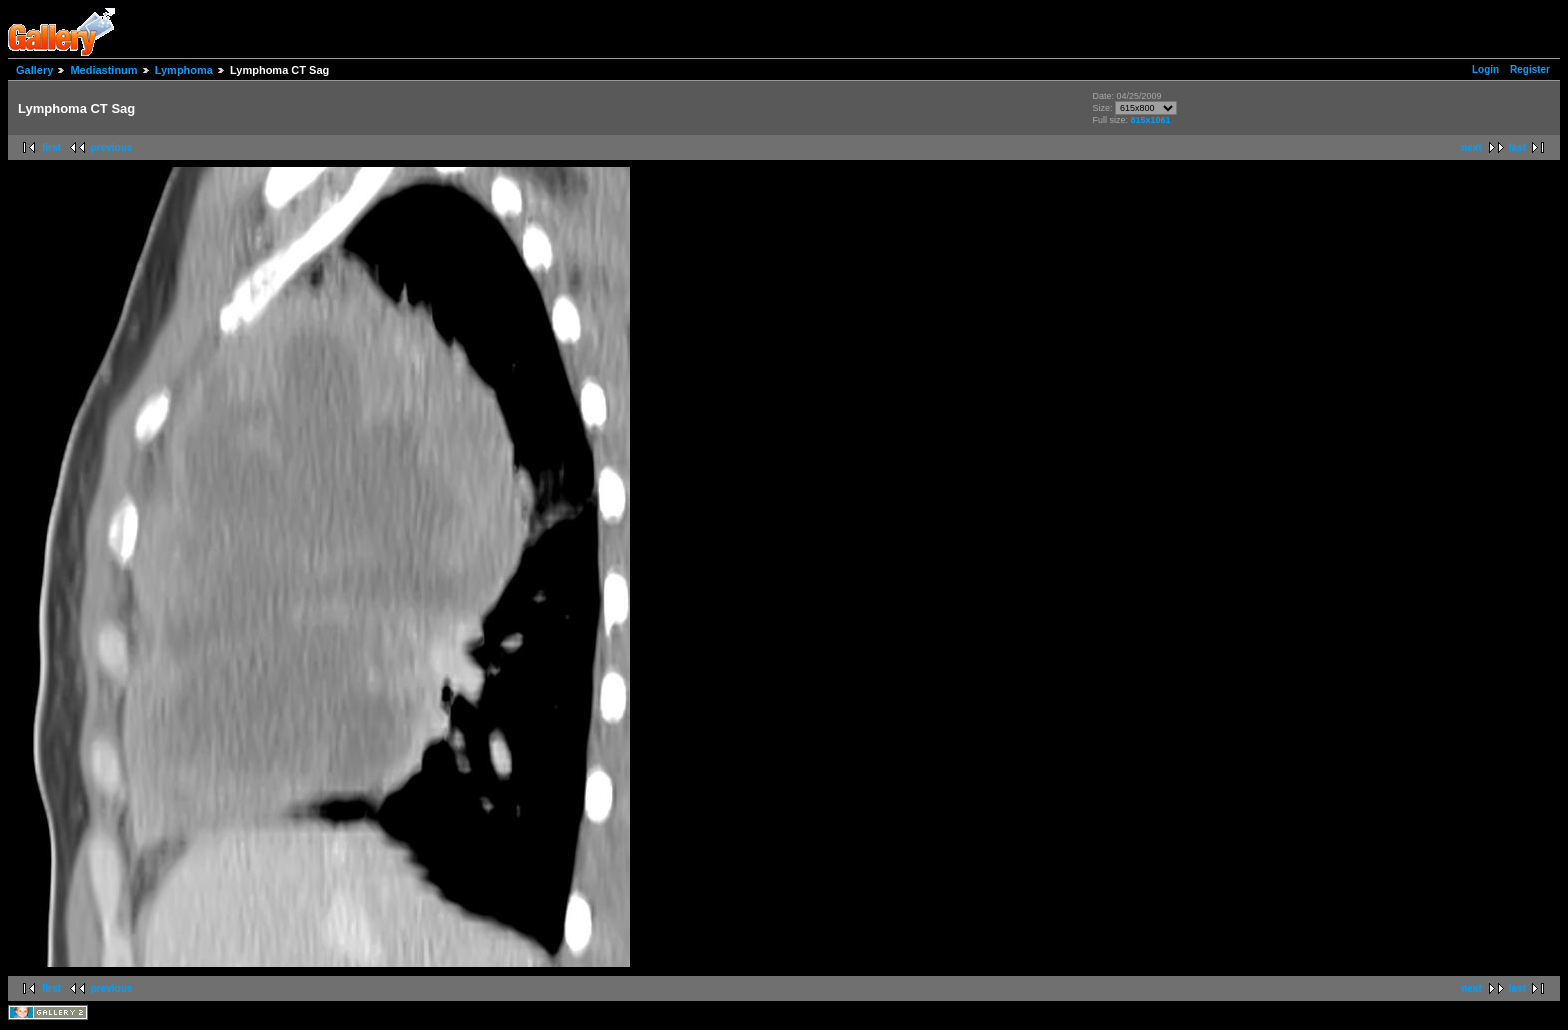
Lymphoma (184, 70)
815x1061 (1150, 120)
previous (112, 147)
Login (1485, 69)
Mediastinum (103, 70)
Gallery (34, 70)
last (1517, 147)
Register (1530, 69)
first (51, 147)
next (1471, 147)
